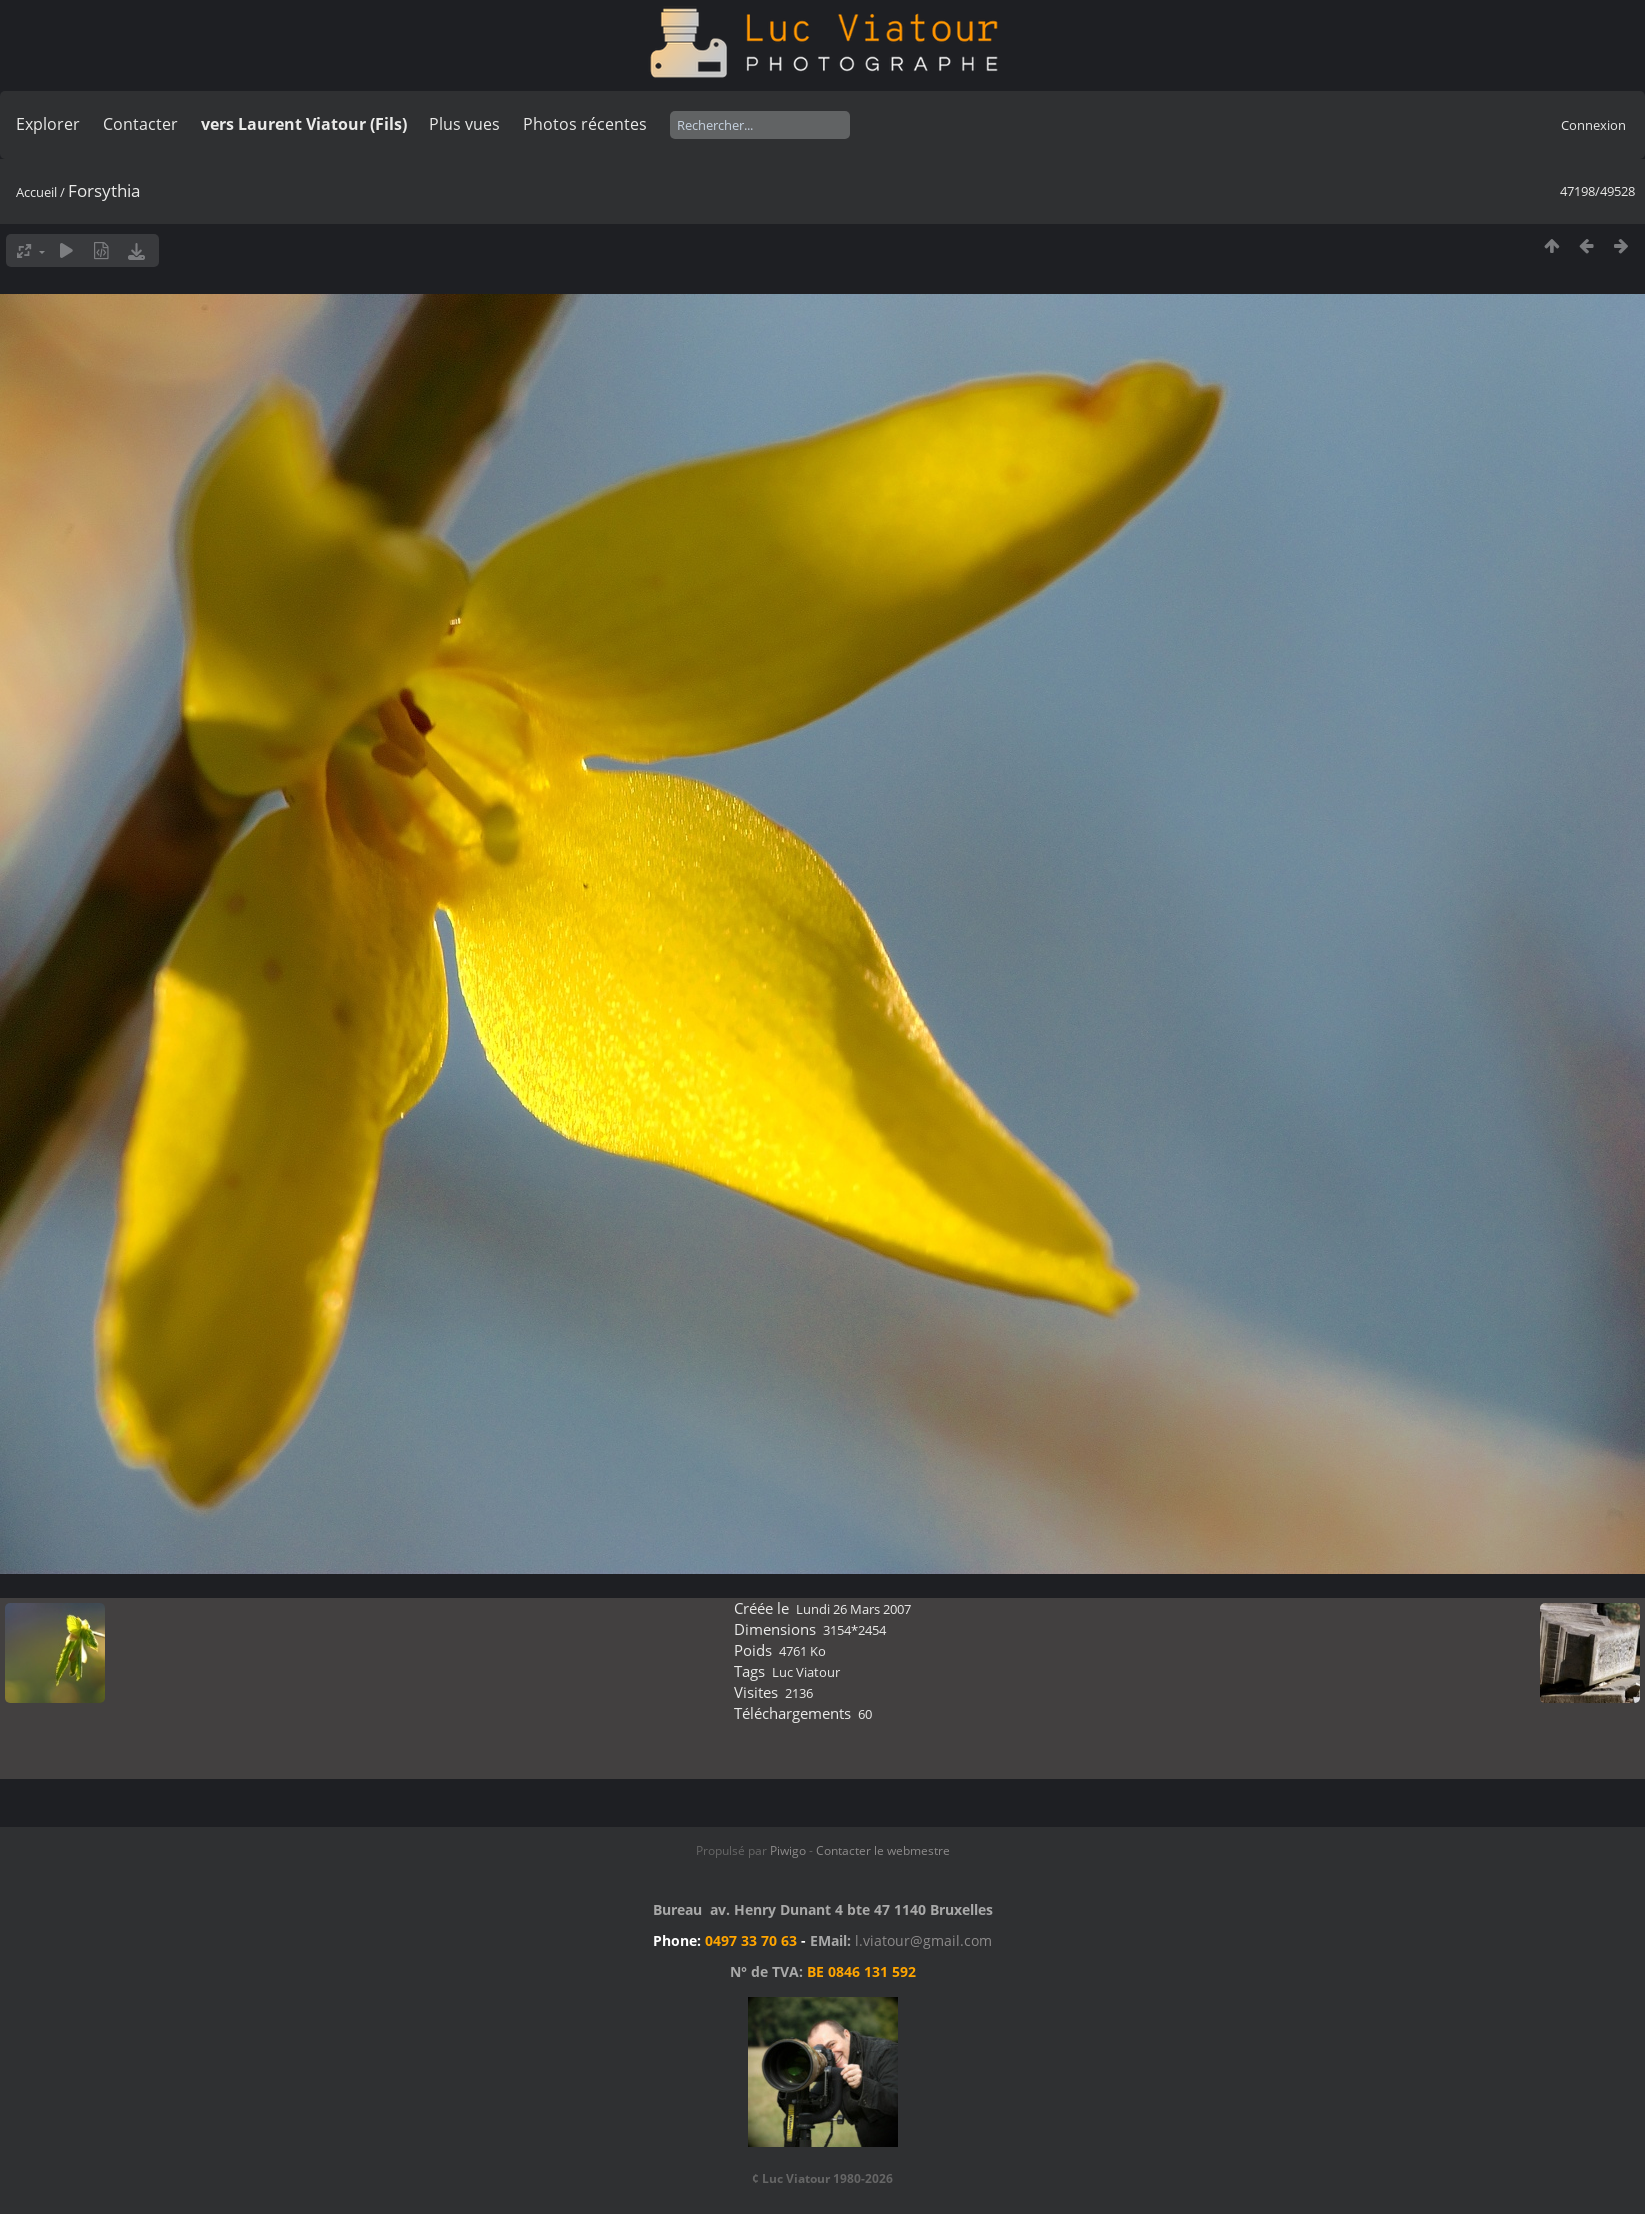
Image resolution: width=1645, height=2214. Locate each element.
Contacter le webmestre (883, 1850)
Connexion (1593, 125)
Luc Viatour (806, 1672)
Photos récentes (585, 124)
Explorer (48, 124)
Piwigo (788, 1850)
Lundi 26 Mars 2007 (853, 1609)
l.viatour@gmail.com (923, 1940)
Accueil (36, 192)
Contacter (140, 124)
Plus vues (464, 124)
